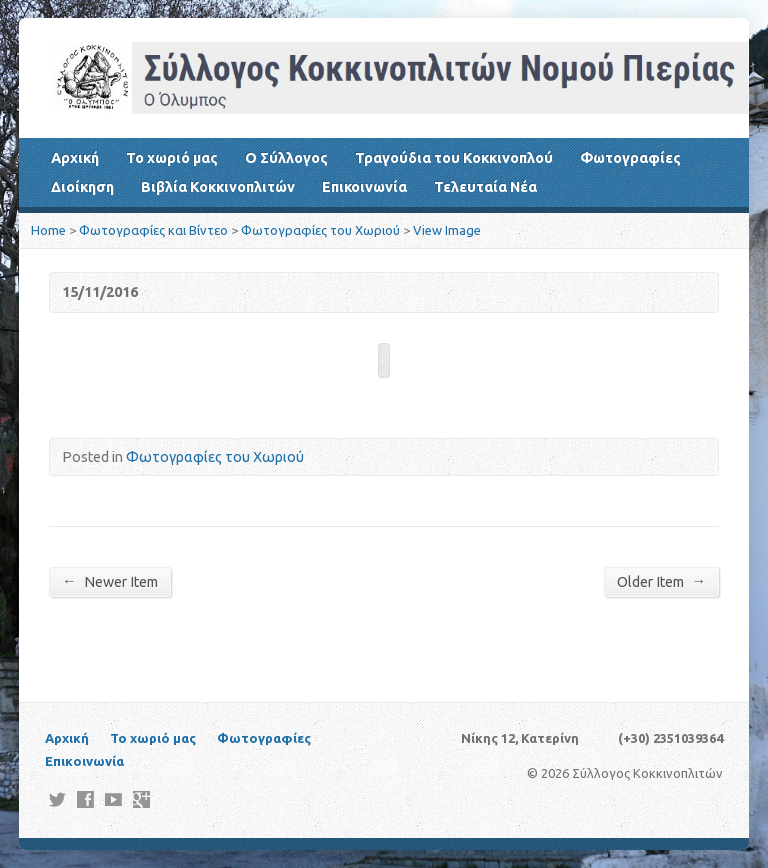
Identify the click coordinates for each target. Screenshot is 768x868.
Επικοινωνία (364, 187)
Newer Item (109, 581)
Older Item (661, 581)
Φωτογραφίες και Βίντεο (153, 230)
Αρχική (75, 158)
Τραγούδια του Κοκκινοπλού (454, 158)
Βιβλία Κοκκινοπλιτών (218, 187)
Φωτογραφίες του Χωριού (320, 230)
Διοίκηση (82, 187)
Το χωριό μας (172, 158)
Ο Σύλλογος (286, 158)
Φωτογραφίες (630, 158)
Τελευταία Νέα (485, 187)
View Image (447, 230)
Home (48, 230)
